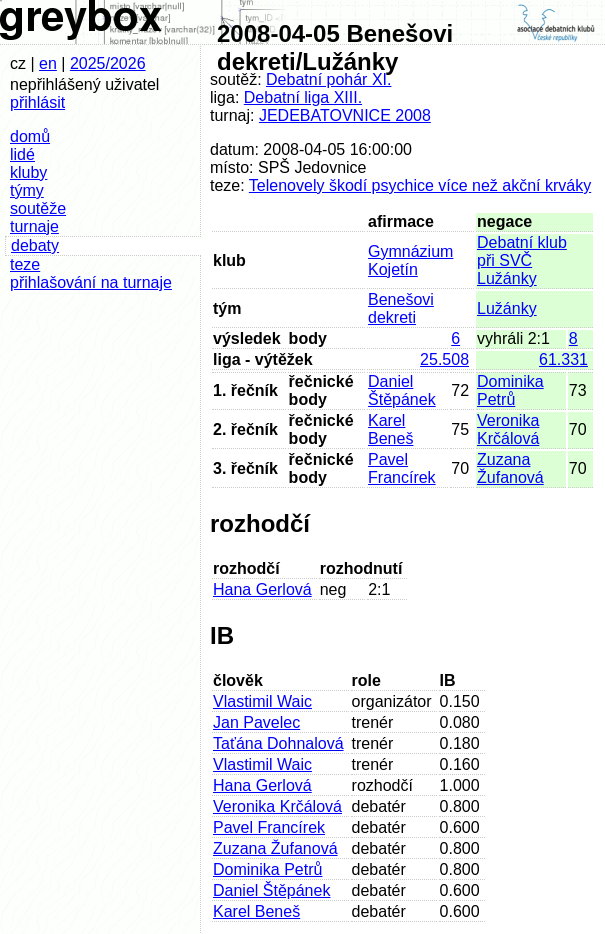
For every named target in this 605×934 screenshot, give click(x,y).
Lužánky (507, 308)
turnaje (34, 226)
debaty (35, 245)
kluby (28, 172)
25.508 (444, 359)
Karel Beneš (390, 429)
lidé (22, 154)
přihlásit (37, 102)
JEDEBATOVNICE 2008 (345, 115)
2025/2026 (108, 63)
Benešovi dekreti (401, 308)
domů (30, 136)
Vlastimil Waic (262, 701)
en (48, 63)
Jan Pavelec (256, 722)
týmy (27, 190)
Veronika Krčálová (508, 429)
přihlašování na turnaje (91, 282)
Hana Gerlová (262, 589)
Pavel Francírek (402, 468)
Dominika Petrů (510, 390)
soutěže (38, 208)
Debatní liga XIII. (303, 97)
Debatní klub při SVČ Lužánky (522, 260)
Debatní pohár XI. (328, 79)
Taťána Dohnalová (278, 743)
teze (25, 264)
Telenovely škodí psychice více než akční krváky (420, 185)
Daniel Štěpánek (402, 390)
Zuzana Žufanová (510, 468)
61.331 (563, 359)
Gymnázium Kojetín (410, 260)
